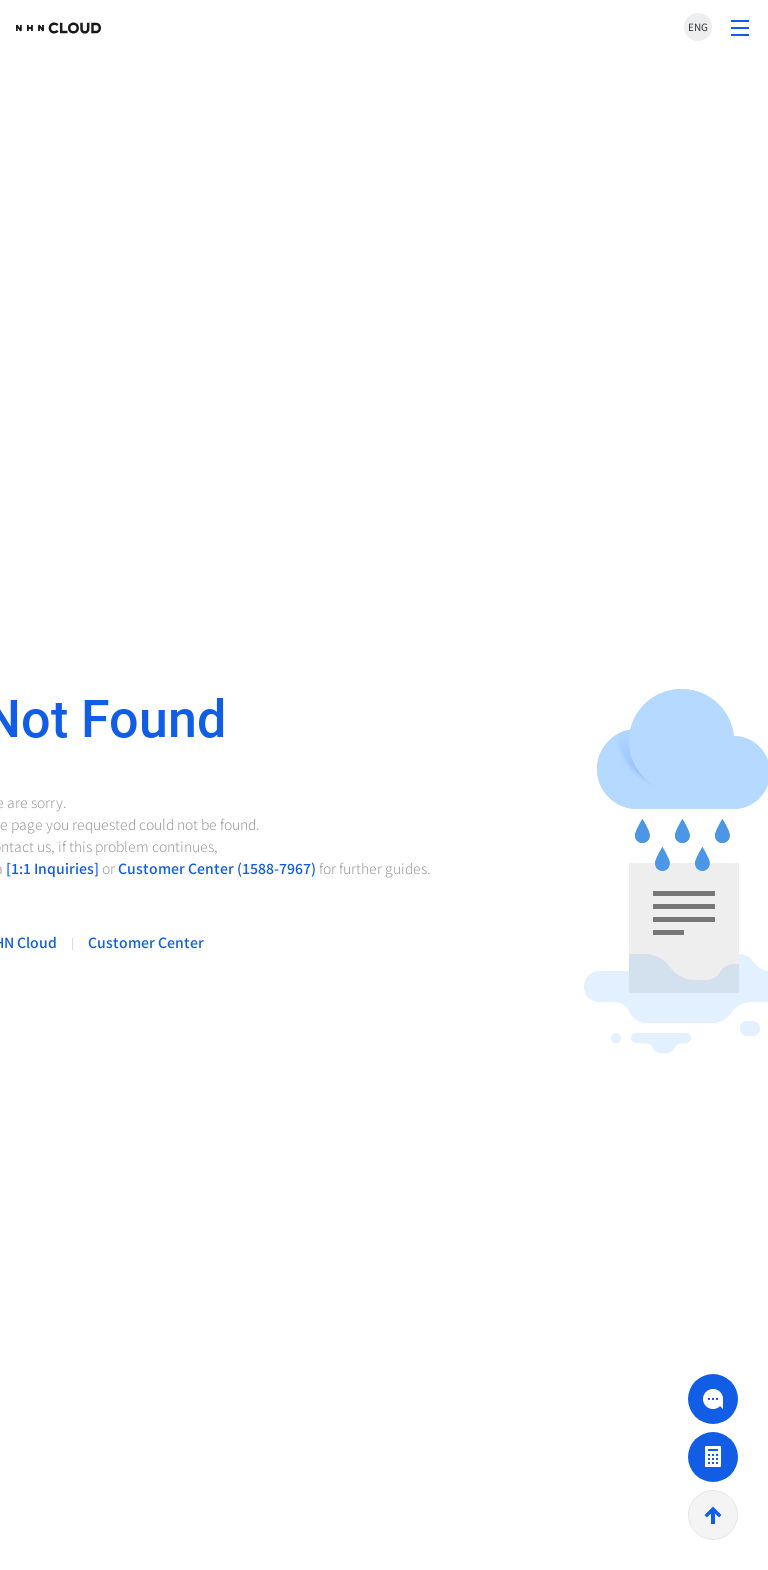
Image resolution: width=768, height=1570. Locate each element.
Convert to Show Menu (740, 28)
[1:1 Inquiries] (52, 868)
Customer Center (146, 942)
